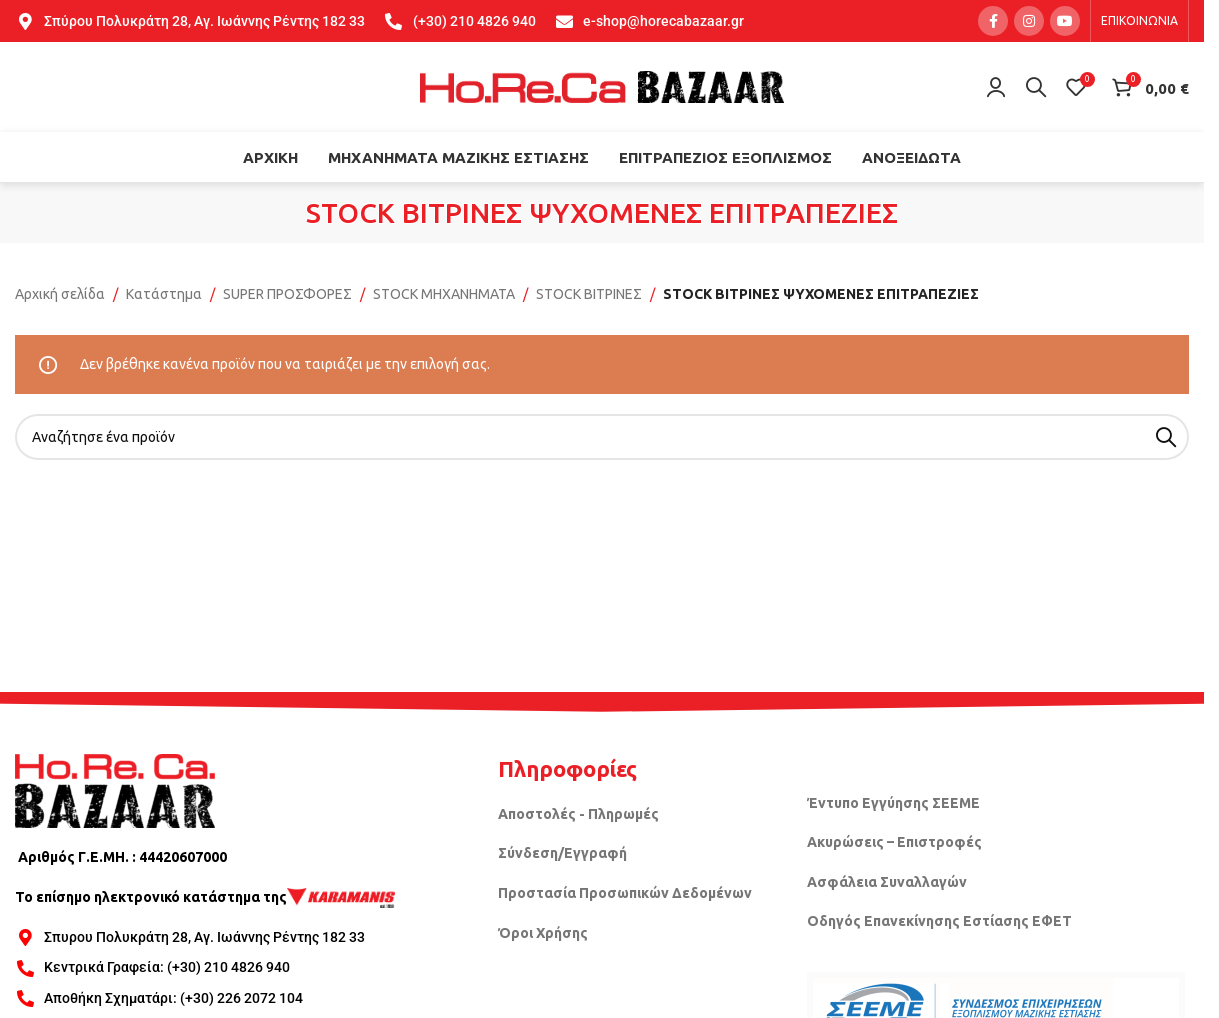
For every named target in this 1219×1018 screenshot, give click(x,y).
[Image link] (115, 790)
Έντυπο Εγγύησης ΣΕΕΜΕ (893, 803)
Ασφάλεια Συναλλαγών (887, 882)
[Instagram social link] (1029, 21)
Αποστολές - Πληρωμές (578, 814)
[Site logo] (602, 86)
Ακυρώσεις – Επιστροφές (894, 842)
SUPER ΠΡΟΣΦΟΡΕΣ (287, 294)
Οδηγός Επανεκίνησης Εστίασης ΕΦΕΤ (939, 921)
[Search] (1036, 87)
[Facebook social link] (993, 21)
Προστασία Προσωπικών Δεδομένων (625, 893)
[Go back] (281, 213)
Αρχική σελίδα (60, 294)
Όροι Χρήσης (543, 933)
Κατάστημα (164, 294)
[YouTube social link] (1065, 21)
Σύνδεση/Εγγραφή (562, 853)
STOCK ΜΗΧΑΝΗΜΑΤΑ (444, 294)
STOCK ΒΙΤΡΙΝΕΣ (589, 294)
